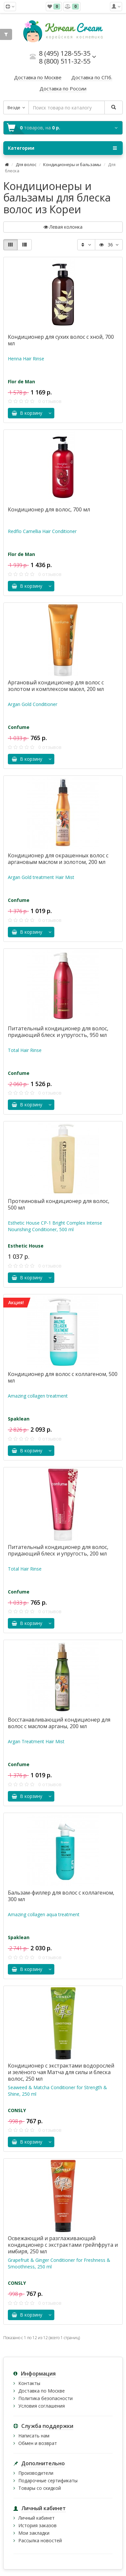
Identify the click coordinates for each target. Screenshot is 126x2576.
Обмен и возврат (37, 2443)
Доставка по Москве (41, 2391)
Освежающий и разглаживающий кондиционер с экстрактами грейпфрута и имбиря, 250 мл (63, 2245)
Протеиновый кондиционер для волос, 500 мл (58, 1204)
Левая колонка (63, 227)
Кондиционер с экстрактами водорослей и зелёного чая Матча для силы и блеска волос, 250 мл (61, 2072)
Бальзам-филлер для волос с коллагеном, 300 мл (61, 1895)
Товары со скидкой (39, 2488)
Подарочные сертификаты (48, 2480)
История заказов (37, 2525)
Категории (62, 148)
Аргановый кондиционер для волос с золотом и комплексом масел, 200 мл (56, 685)
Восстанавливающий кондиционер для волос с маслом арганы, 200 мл (59, 1722)
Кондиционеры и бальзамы (72, 164)
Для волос (26, 164)
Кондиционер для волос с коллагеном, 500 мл (62, 1377)
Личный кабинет (36, 2518)
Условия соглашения (41, 2406)
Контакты (29, 2383)
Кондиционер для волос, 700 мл (49, 509)
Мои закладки (33, 2533)
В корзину (26, 413)
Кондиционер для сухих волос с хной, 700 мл (61, 340)
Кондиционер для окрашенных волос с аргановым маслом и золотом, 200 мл (58, 858)
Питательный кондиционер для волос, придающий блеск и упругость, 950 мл (58, 1031)
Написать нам (33, 2436)
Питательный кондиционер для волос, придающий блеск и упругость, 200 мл (58, 1550)
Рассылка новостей (40, 2540)
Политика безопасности (45, 2398)
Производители (35, 2473)
